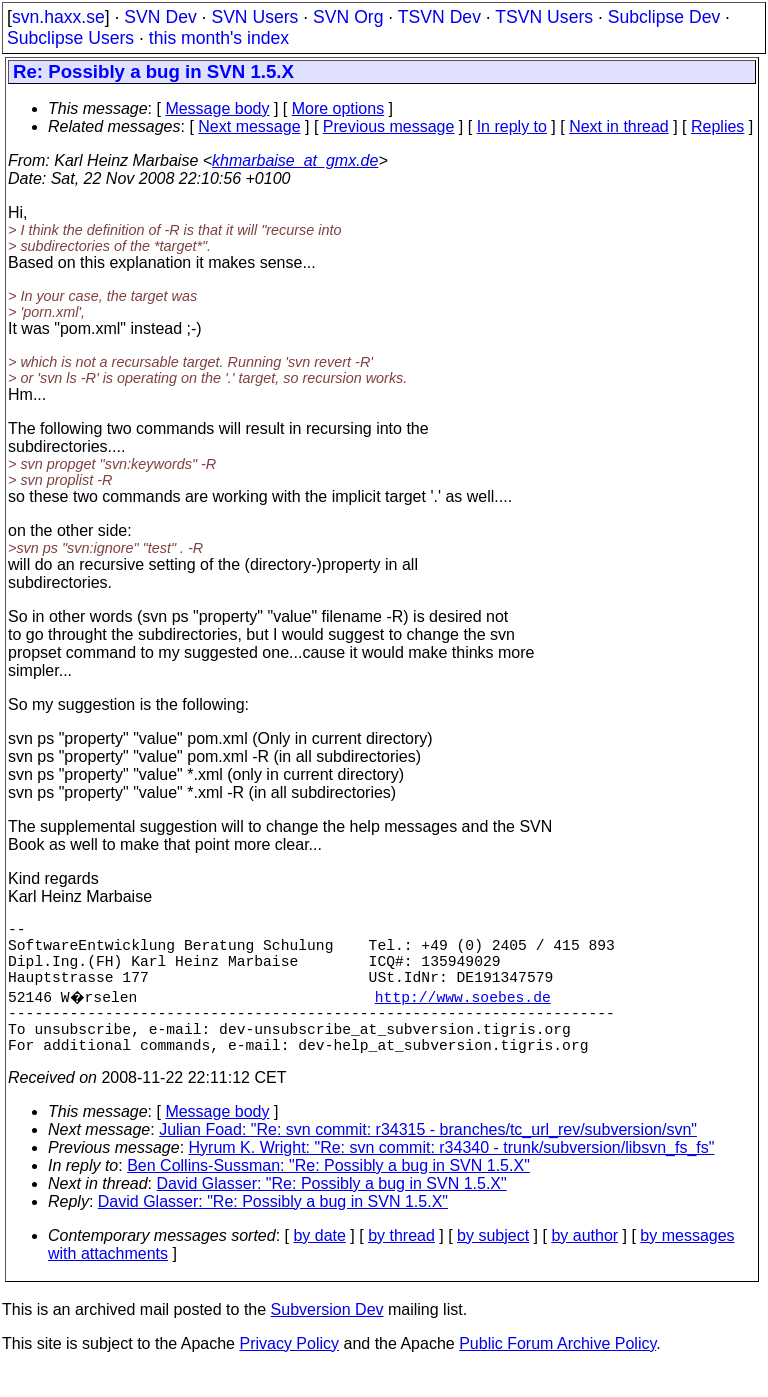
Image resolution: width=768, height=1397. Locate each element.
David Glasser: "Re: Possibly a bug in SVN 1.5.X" (332, 1211)
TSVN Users (544, 17)
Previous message (389, 126)
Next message (249, 126)
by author (584, 1263)
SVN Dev (160, 17)
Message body (217, 108)
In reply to (512, 126)
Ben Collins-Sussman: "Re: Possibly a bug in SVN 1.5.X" (328, 1193)
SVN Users (254, 17)
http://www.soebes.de (465, 1012)
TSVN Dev (439, 17)
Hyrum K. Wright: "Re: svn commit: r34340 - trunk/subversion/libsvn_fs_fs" (452, 1175)
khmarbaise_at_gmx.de (295, 160)
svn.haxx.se (58, 17)
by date (319, 1263)
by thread (401, 1263)
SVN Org (348, 17)
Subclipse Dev (664, 17)
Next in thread (619, 126)
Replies (717, 126)
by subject (493, 1263)
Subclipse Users (70, 38)
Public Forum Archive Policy (557, 1371)
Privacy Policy (289, 1371)
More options (338, 108)
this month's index (219, 38)
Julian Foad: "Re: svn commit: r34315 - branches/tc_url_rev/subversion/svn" (428, 1157)
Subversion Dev (327, 1337)
